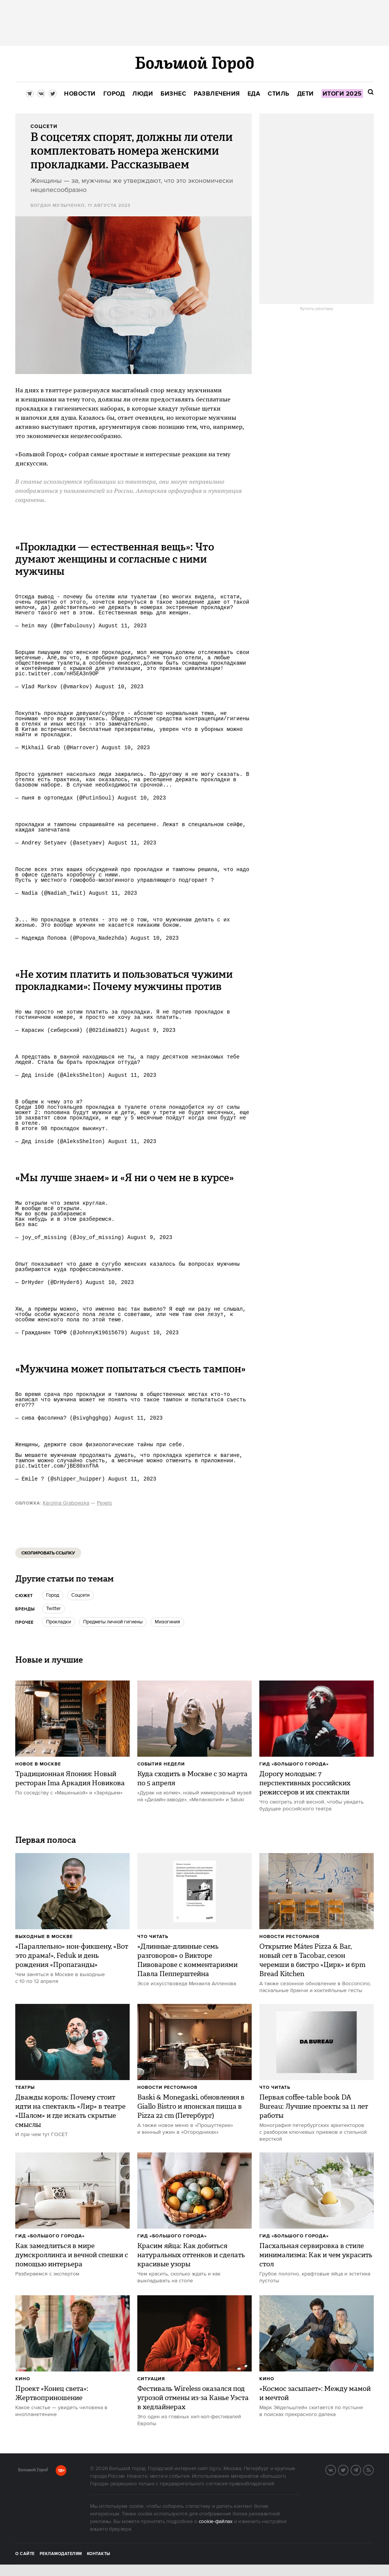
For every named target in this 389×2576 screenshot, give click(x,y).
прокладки (58, 1622)
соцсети (80, 1595)
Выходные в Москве (44, 1937)
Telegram (360, 2469)
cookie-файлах (216, 2521)
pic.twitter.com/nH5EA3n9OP (56, 673)
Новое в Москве (38, 1764)
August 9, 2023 (152, 1030)
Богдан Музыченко (58, 205)
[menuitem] (80, 94)
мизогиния (167, 1622)
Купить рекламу (316, 309)
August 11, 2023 (122, 625)
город (52, 1595)
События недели (161, 1764)
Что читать (152, 1937)
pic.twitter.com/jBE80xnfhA (56, 1465)
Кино (22, 2379)
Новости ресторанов (289, 1937)
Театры (25, 2087)
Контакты (99, 2554)
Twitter (53, 1608)
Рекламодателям (61, 2554)
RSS (373, 2469)
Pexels (104, 1503)
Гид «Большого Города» (294, 1764)
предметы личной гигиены (113, 1622)
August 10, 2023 (119, 686)
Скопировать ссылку (48, 1553)
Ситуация (151, 2379)
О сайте (25, 2554)
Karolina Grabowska (66, 1503)
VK (335, 2469)
